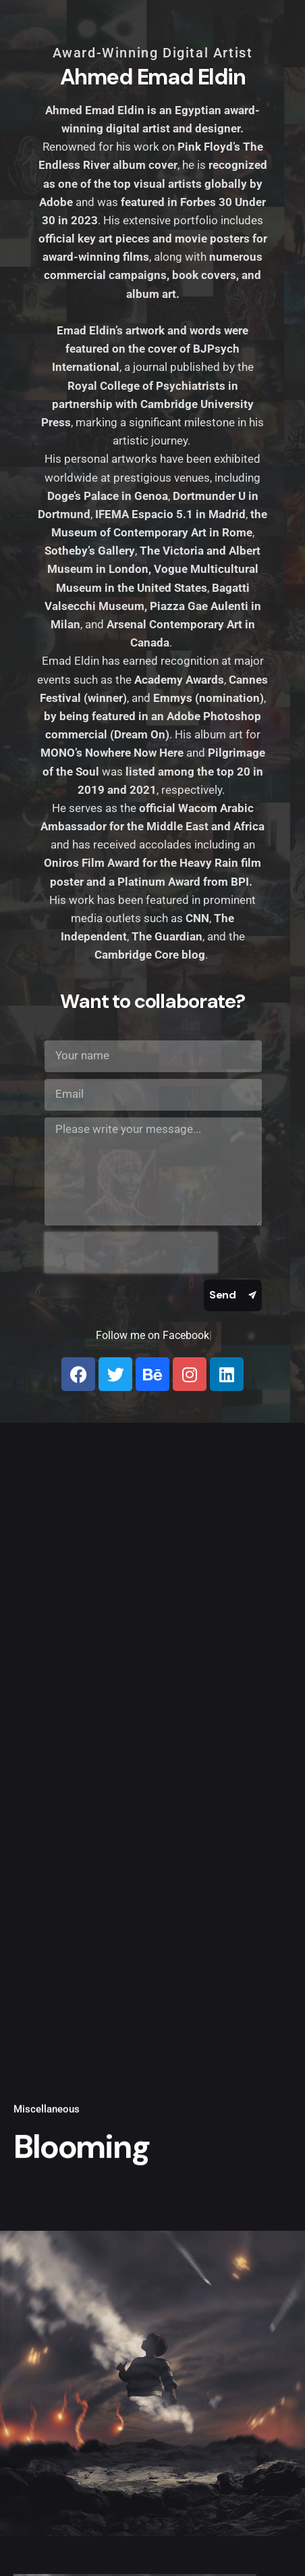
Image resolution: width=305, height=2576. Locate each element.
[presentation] (131, 1252)
